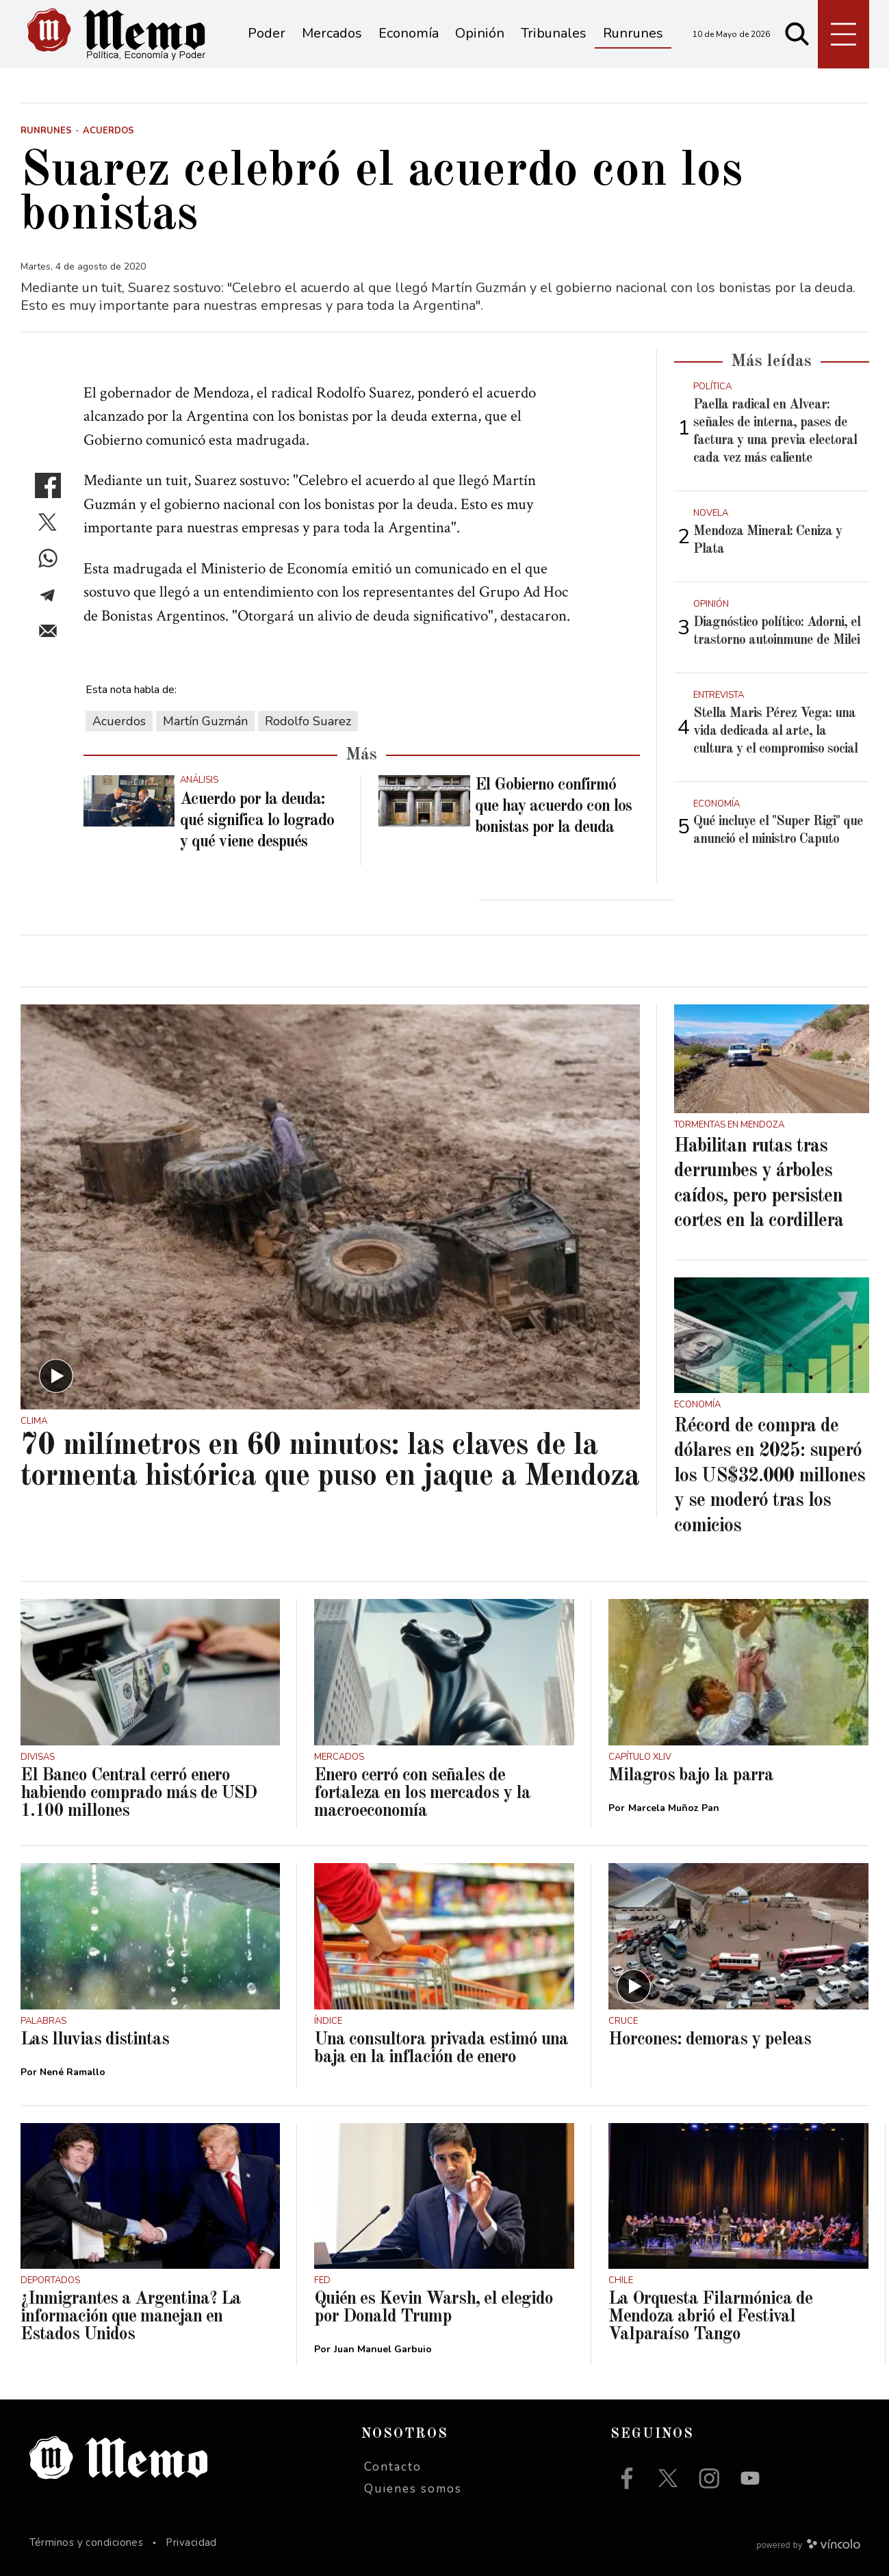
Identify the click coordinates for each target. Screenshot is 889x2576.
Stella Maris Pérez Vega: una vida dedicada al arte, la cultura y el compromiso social (775, 731)
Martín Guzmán (205, 721)
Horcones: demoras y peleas (709, 2039)
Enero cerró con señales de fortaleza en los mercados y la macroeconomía (422, 1793)
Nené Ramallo (72, 2072)
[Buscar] (797, 34)
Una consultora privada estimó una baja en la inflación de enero (441, 2048)
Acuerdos (119, 721)
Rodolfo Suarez (308, 721)
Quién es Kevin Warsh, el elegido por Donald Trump (433, 2308)
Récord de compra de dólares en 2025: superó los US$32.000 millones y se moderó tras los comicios (769, 1476)
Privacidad (191, 2542)
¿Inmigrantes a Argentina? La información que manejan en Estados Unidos (131, 2316)
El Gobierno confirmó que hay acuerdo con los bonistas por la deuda (553, 806)
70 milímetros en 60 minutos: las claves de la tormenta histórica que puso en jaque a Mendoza (330, 1461)
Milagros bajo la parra (690, 1775)
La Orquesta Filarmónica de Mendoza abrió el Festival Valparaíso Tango (710, 2316)
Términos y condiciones (86, 2542)
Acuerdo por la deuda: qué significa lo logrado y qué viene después (257, 821)
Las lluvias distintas (95, 2039)
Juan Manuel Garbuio (383, 2349)
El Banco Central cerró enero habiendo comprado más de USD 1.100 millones (139, 1793)
